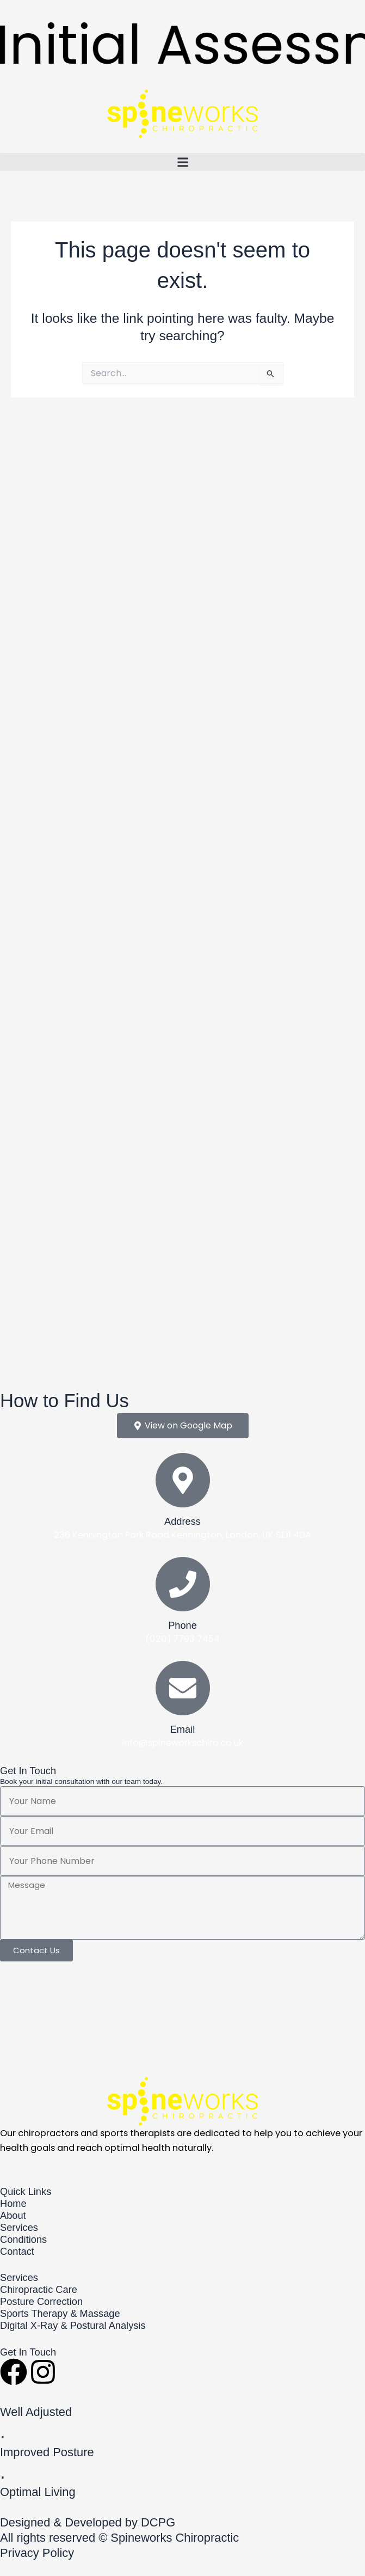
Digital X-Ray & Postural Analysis (73, 2325)
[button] (182, 162)
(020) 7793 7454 (182, 1639)
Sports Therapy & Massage (60, 2313)
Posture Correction (41, 2301)
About (13, 2215)
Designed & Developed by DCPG (87, 2522)
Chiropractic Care (38, 2289)
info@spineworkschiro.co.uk (182, 1743)
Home (13, 2203)
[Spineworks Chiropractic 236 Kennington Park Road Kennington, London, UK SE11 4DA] (182, 2017)
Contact (17, 2251)
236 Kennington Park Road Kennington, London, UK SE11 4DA (182, 1535)
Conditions (23, 2239)
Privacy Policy (37, 2553)
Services (19, 2227)
